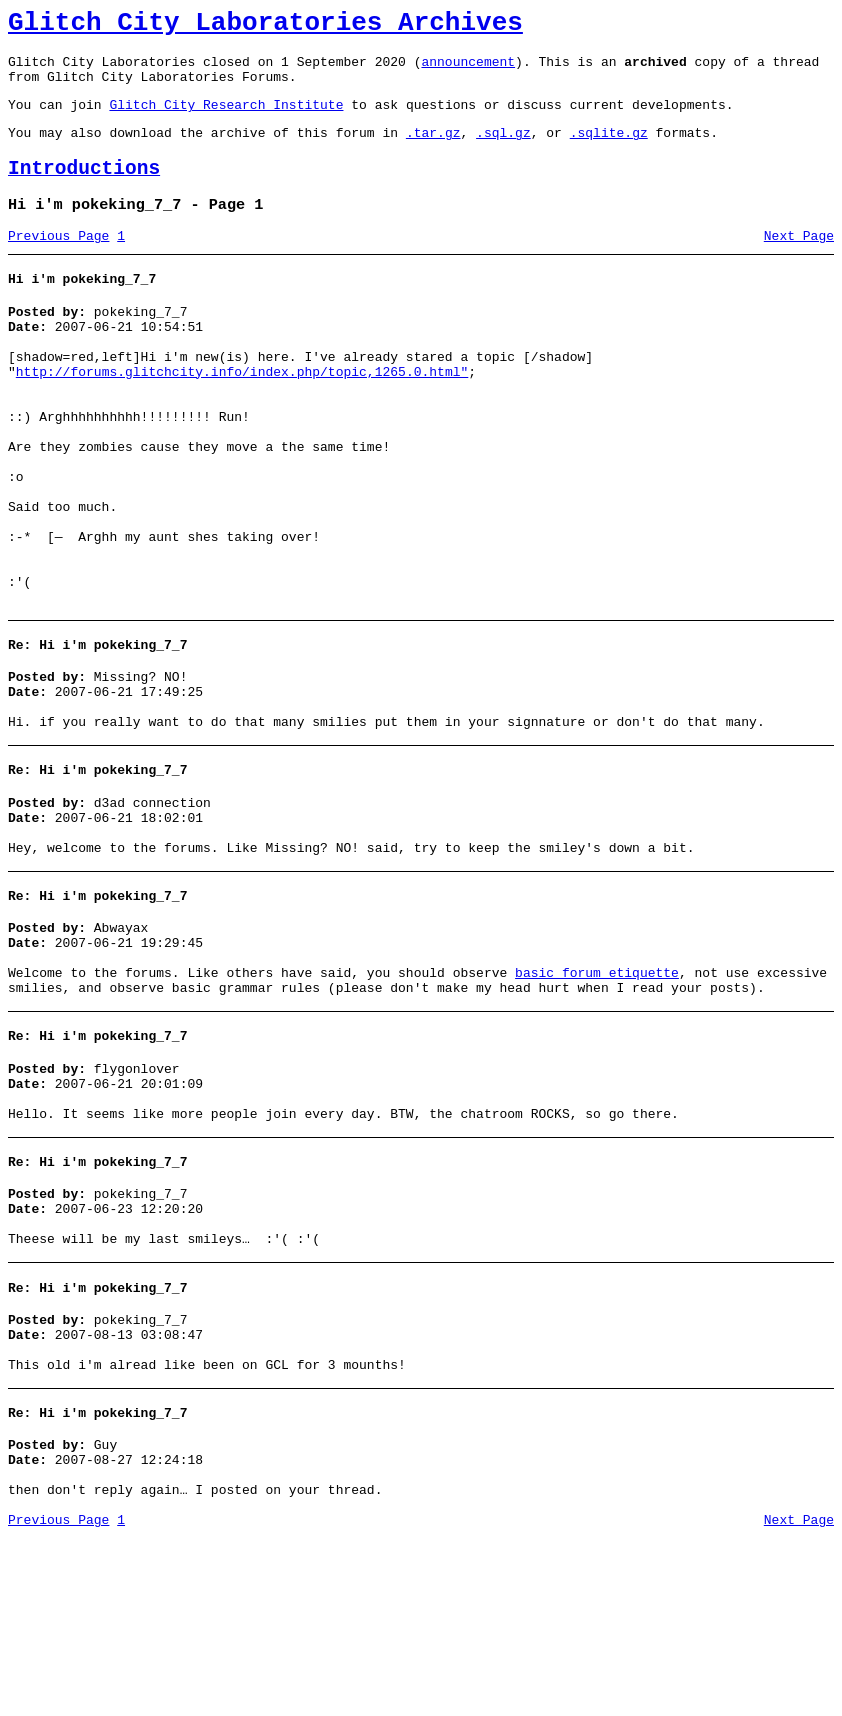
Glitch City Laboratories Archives (265, 26)
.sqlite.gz (609, 150)
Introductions (84, 189)
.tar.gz (433, 150)
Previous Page (58, 263)
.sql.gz (503, 150)
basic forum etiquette (597, 1096)
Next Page (799, 263)
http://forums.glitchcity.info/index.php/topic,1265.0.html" (242, 414)
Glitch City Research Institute (226, 119)
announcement (468, 70)
